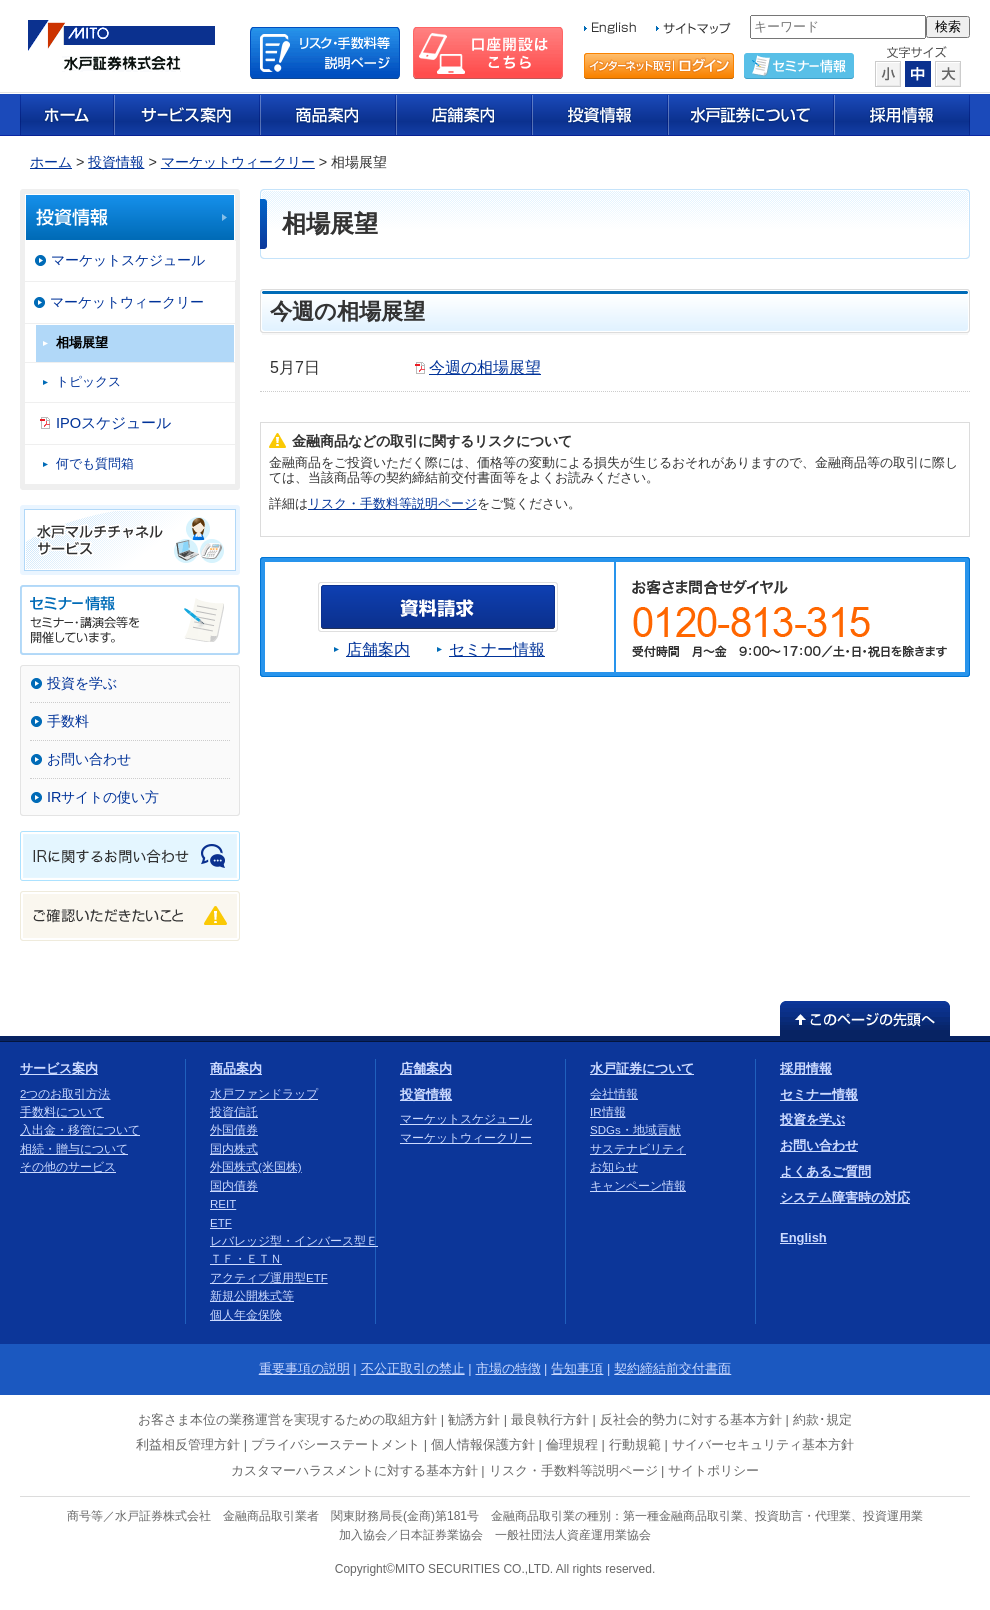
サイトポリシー (713, 1470)
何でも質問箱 (95, 463)
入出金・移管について (80, 1130)
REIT (223, 1204)
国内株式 (234, 1149)
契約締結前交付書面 (672, 1368)
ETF (221, 1223)
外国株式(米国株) (256, 1167)
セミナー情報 (497, 649)
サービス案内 (59, 1068)
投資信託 (234, 1112)
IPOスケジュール (113, 423)
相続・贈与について (74, 1149)
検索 (948, 26)
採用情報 (806, 1068)
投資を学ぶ (82, 683)
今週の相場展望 (485, 367)
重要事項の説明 (304, 1368)
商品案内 (236, 1068)
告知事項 (577, 1368)
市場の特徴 (508, 1368)
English (803, 1237)
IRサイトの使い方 (103, 797)
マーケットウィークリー (238, 162)
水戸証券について (642, 1068)
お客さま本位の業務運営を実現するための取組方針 (287, 1419)
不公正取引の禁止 (413, 1368)
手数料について (62, 1112)
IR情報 (608, 1112)
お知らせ (614, 1167)
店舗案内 (378, 649)
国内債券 (234, 1186)
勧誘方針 (474, 1419)
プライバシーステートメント (335, 1444)
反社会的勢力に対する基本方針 (691, 1419)
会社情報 (614, 1094)
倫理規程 (572, 1444)
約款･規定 (822, 1419)
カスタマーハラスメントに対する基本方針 (354, 1470)
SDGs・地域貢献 (635, 1130)
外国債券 (234, 1130)
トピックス (88, 381)
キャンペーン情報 (638, 1186)
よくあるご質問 (825, 1171)
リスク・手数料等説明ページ (392, 503)
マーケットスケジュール (128, 260)
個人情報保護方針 (483, 1444)
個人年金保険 (246, 1315)
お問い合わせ (89, 759)
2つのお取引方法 (65, 1094)
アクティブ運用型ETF (269, 1278)
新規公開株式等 (252, 1296)
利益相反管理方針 (188, 1444)
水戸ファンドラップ (264, 1094)
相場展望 (82, 342)
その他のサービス (68, 1167)
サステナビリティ (638, 1149)
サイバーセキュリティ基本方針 (763, 1444)
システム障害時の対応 (845, 1197)
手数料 (68, 721)
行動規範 (635, 1444)
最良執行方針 (550, 1419)
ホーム (51, 162)
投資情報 (116, 162)
